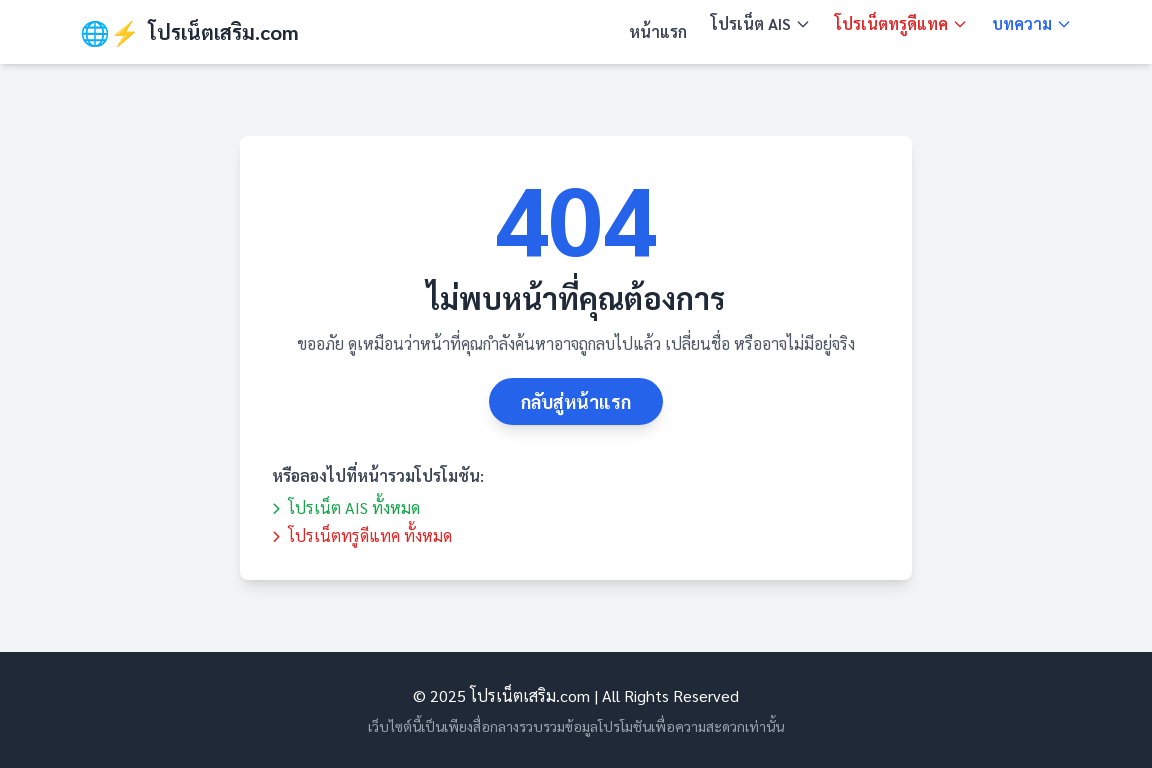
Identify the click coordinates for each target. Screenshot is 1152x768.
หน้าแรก (658, 31)
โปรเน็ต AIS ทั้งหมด (346, 507)
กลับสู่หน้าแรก (576, 401)
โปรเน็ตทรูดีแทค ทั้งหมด (362, 535)
